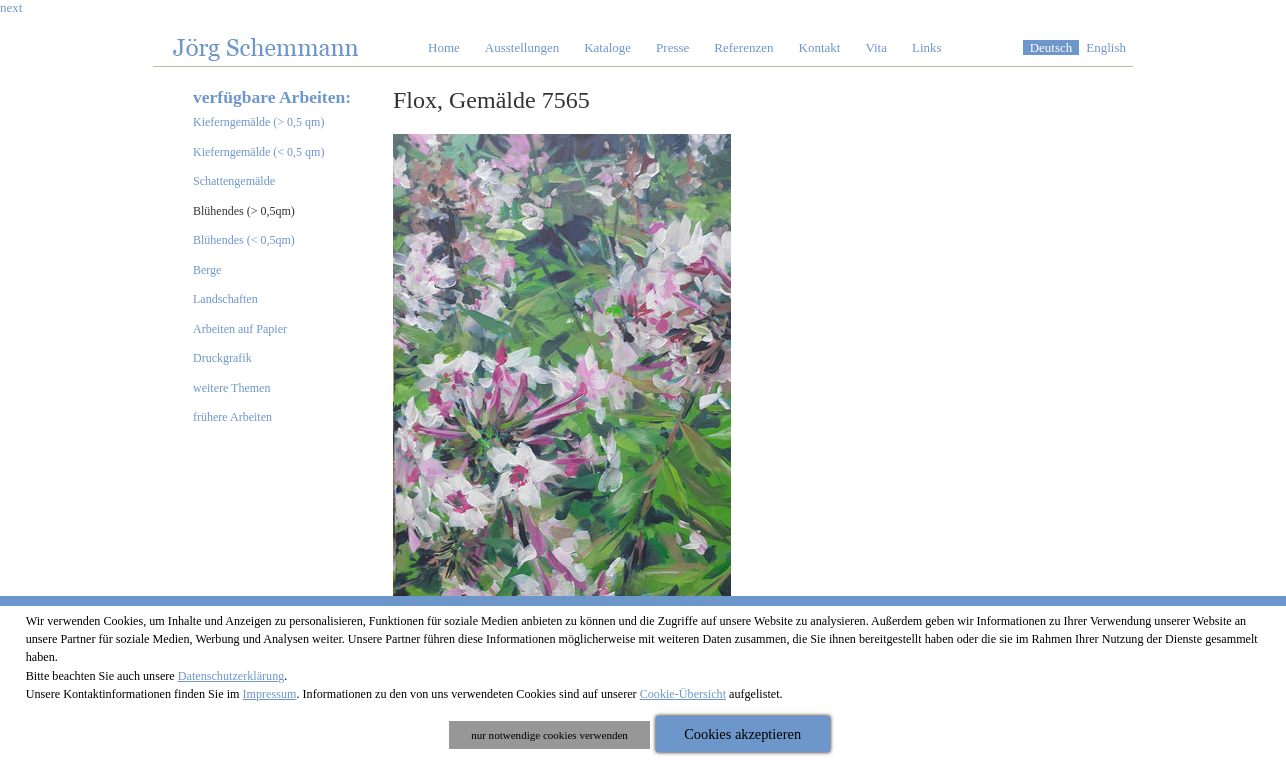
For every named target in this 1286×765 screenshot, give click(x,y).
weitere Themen (231, 388)
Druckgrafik (222, 358)
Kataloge (607, 47)
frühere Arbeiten (232, 417)
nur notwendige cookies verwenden (549, 735)
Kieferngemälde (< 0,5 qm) (258, 152)
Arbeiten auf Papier (240, 329)
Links (927, 47)
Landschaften (225, 299)
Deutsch (1051, 47)
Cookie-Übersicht (683, 694)
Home (444, 47)
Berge (207, 270)
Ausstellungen (522, 47)
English (1106, 47)
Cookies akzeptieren (742, 734)
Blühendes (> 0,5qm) (244, 211)
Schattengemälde (234, 181)
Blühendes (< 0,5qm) (244, 240)
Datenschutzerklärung (231, 676)
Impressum (270, 694)
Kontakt (820, 47)
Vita (876, 47)
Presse (672, 47)
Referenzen (743, 47)
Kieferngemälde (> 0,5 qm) (258, 122)
